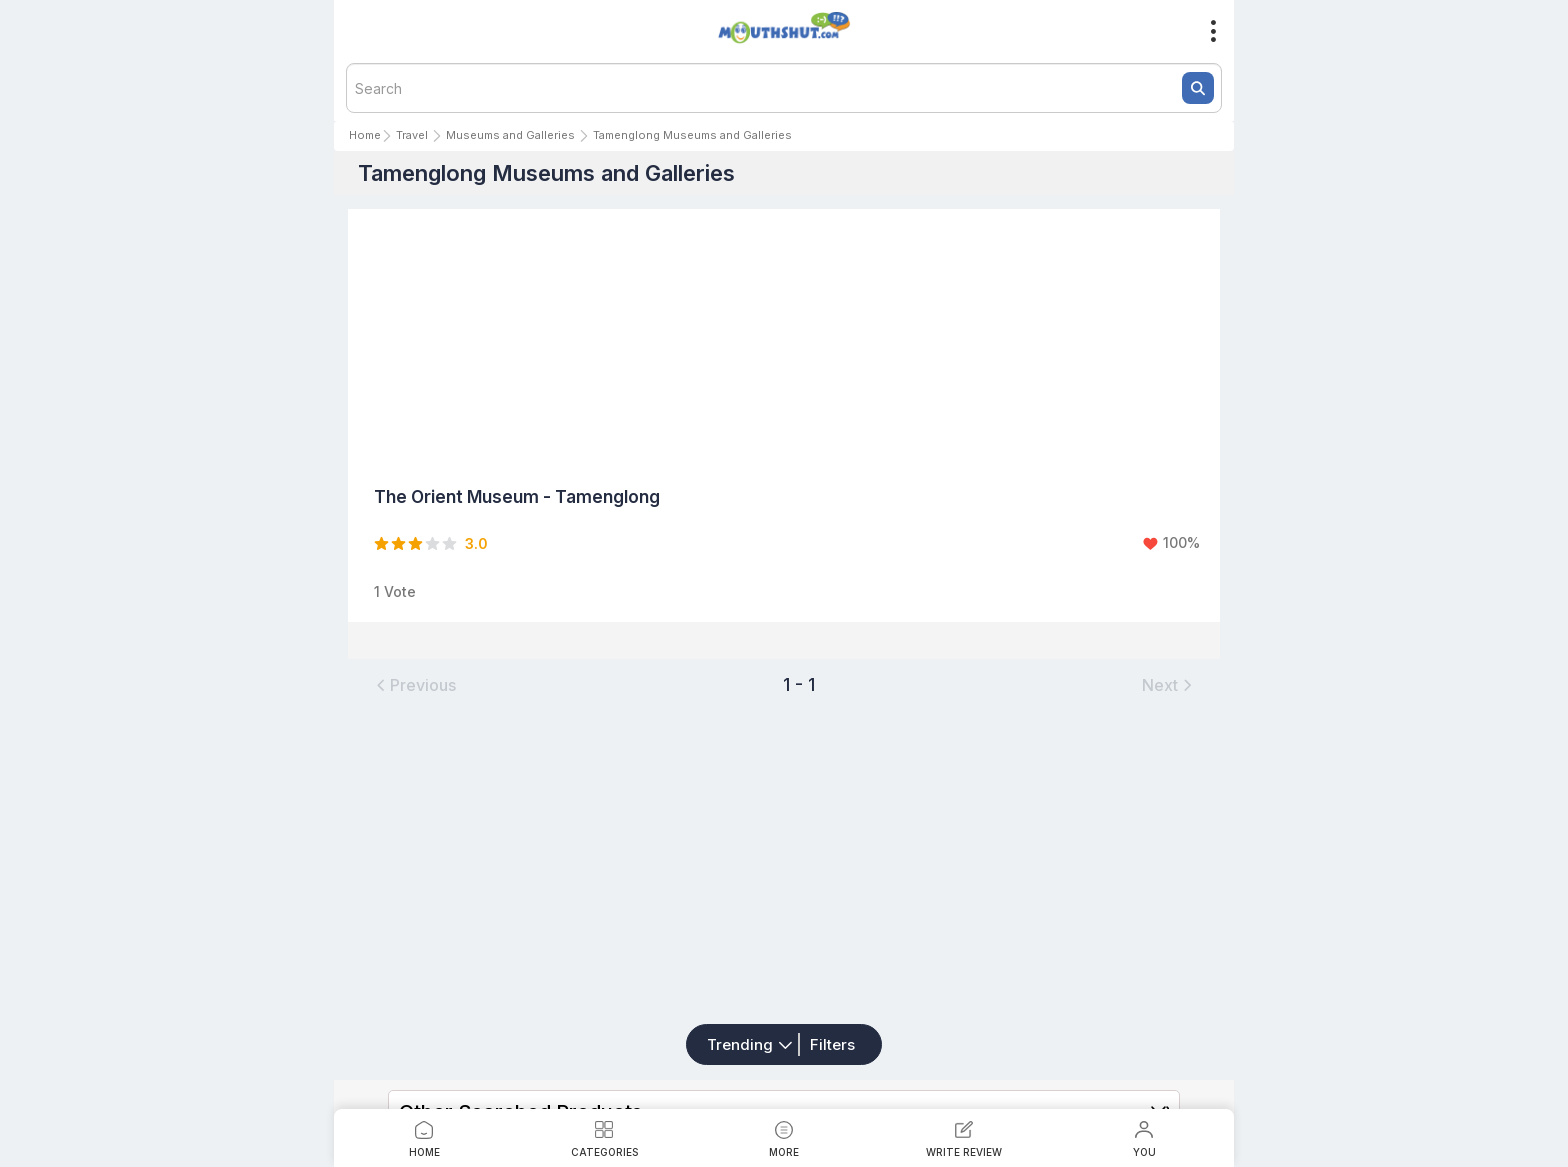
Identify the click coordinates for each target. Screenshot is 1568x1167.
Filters (832, 1044)
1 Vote (395, 591)
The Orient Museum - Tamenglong (517, 497)
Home (365, 135)
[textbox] (784, 88)
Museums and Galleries (510, 135)
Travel (412, 135)
